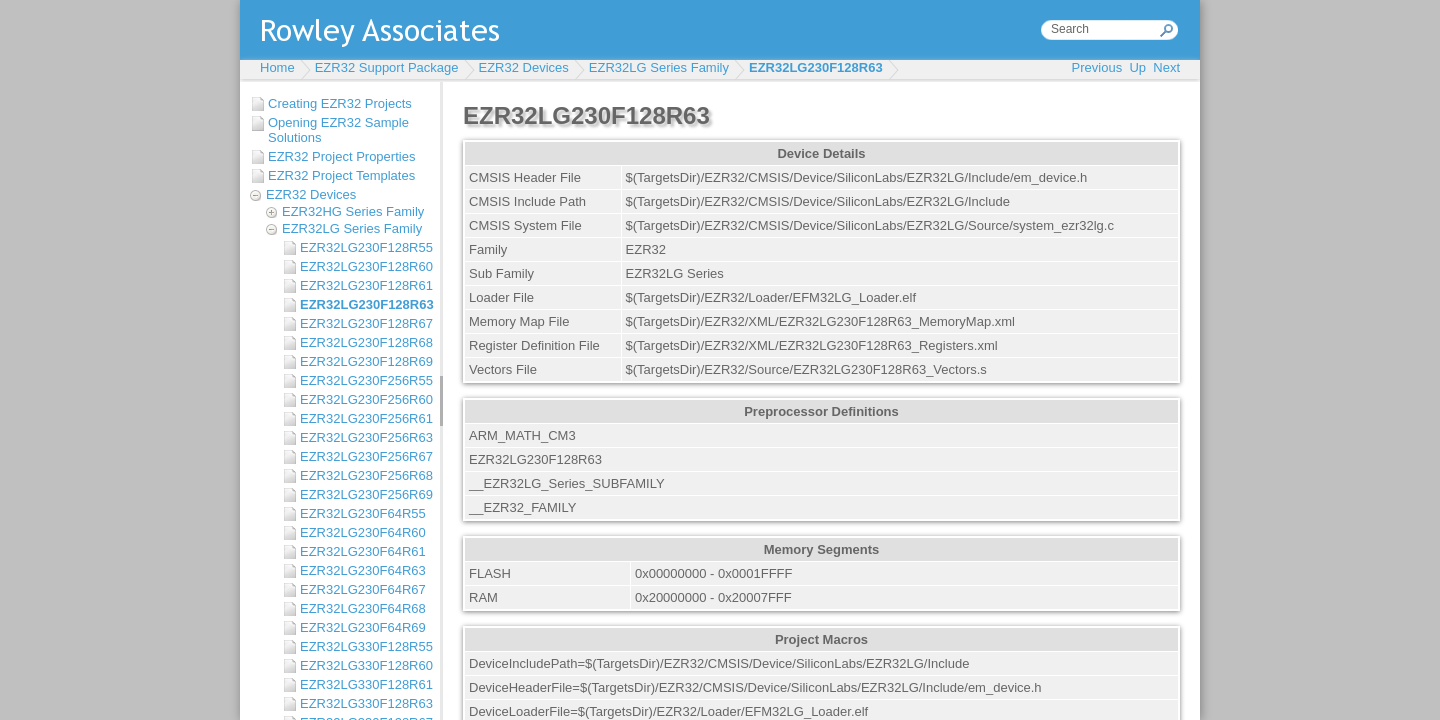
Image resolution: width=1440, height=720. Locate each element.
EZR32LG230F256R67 (365, 456)
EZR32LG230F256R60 (365, 399)
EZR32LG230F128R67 (365, 323)
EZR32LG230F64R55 (363, 513)
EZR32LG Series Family (659, 67)
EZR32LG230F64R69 (363, 627)
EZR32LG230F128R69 (365, 361)
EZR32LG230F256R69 (365, 494)
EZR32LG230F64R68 (363, 608)
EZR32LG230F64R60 (363, 532)
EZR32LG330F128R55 (365, 646)
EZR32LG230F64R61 (363, 551)
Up (1137, 67)
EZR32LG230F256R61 (365, 418)
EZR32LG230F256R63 (365, 437)
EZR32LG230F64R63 (363, 570)
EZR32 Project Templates (341, 175)
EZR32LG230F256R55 (365, 380)
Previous (1097, 67)
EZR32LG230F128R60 (365, 266)
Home (277, 67)
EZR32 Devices (524, 67)
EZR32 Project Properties (341, 156)
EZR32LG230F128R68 (365, 342)
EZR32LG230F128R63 (816, 67)
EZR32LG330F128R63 (365, 703)
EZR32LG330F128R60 (365, 665)
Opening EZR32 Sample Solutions (338, 130)
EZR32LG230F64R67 (363, 589)
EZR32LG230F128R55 (365, 247)
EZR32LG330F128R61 (365, 684)
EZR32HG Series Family (353, 211)
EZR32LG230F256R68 (365, 475)
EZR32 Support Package (387, 67)
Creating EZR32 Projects (340, 103)
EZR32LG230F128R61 (365, 285)
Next (1166, 67)
